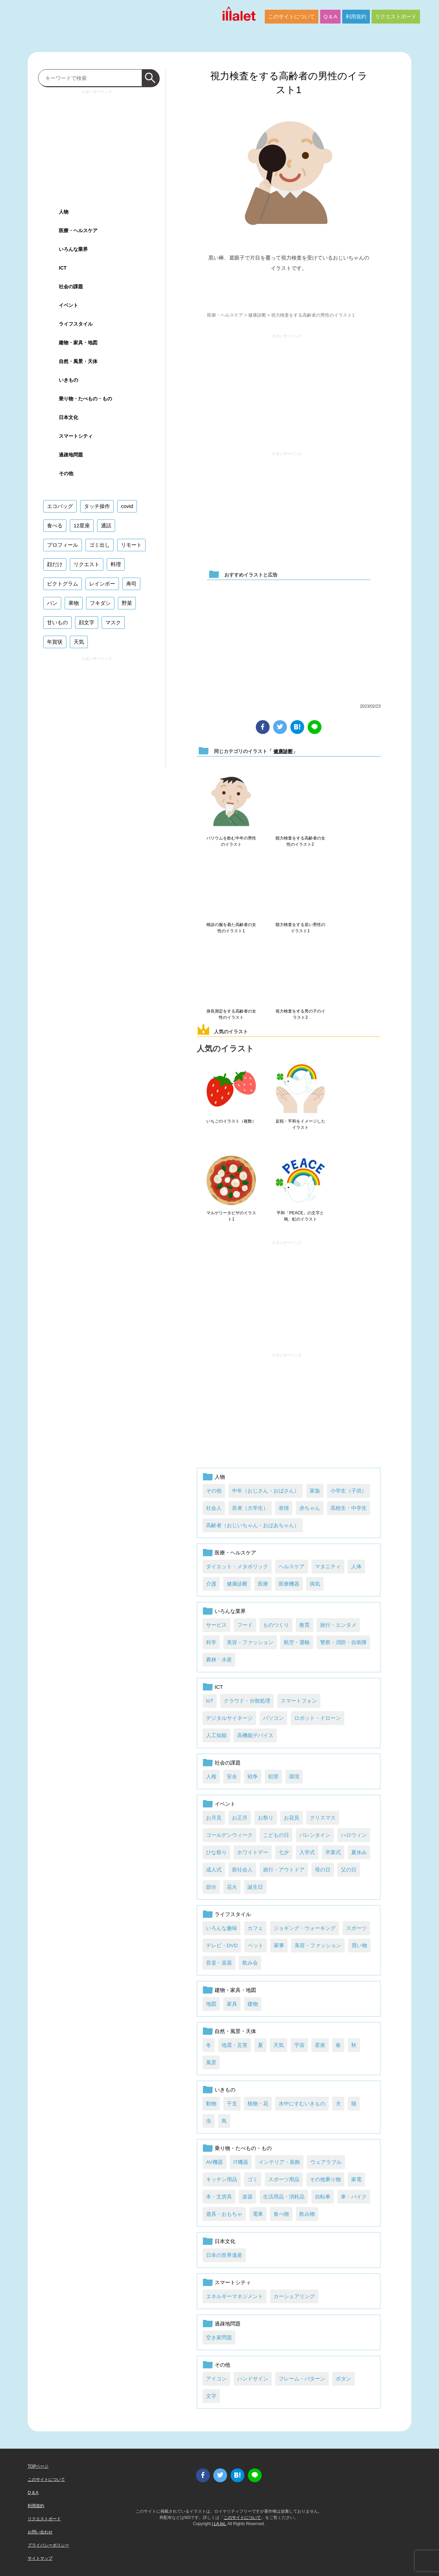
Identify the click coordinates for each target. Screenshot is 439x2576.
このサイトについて (291, 16)
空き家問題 (219, 2337)
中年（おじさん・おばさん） (265, 1491)
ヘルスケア (292, 1566)
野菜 (127, 603)
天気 (278, 2045)
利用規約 (356, 16)
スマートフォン (299, 1701)
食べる (55, 525)
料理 (116, 564)
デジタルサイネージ (229, 1718)
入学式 (307, 1852)
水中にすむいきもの (302, 2103)
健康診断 (257, 315)
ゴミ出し (99, 545)
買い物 (359, 1945)
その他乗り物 (325, 2179)
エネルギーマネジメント (234, 2296)
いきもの (225, 2090)
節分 (211, 1887)
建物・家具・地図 (235, 1990)
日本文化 (225, 2241)
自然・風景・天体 (235, 2031)
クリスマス (323, 1818)
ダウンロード (289, 289)
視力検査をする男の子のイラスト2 (300, 1014)
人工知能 (216, 1735)
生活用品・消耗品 (284, 2196)
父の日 (348, 1869)
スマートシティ (233, 2282)
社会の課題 (228, 1763)
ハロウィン (354, 1835)
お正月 (239, 1818)
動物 (211, 2103)
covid (127, 506)
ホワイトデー (252, 1852)
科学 (211, 1642)
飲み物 (307, 2214)
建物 (252, 2004)
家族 (315, 1491)
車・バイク (354, 2196)
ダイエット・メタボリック (237, 1566)
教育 (304, 1625)
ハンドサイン (252, 2379)
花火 (232, 1887)
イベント (225, 1804)
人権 (211, 1776)
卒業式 (333, 1852)
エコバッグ (60, 506)
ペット (255, 1945)
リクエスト (87, 564)
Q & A (330, 16)
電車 (258, 2214)
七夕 (284, 1852)
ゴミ (252, 2179)
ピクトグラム (62, 584)
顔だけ (55, 564)
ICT (219, 1687)
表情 (284, 1508)
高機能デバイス (255, 1735)
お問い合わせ (40, 2532)
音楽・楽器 (219, 1963)
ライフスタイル (233, 1914)
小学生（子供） (348, 1491)
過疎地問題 (228, 2323)
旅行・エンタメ (338, 1625)
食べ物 (281, 2214)
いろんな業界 (230, 1611)
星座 (320, 2045)
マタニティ (328, 1566)
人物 (220, 1477)
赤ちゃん (309, 1508)
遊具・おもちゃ (224, 2214)
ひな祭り (216, 1852)
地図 (211, 2004)
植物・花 (257, 2103)
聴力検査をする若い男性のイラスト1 (300, 927)
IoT (210, 1701)
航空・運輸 (297, 1642)
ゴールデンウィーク (229, 1835)
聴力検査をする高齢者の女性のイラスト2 (300, 841)
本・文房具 (219, 2196)
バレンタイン (314, 1835)
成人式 (214, 1869)
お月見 (214, 1818)
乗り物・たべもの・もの (243, 2148)
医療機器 (289, 1584)
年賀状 (55, 642)
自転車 (322, 2196)
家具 (232, 2004)
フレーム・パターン (302, 2379)
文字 (211, 2396)
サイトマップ (40, 2558)
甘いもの (57, 622)
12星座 (82, 525)
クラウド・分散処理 (247, 1701)
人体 (356, 1566)
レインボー (102, 584)
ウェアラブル (326, 2162)
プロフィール (62, 545)
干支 (232, 2103)
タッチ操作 (97, 506)
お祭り (265, 1818)
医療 (263, 1584)
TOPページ (38, 2466)
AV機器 (214, 2162)
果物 (73, 603)
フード (245, 1625)
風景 (211, 2062)
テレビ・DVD (222, 1945)
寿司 (131, 584)
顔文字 (86, 622)
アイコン (216, 2379)
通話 (106, 525)
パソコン (273, 1718)
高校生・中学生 (348, 1508)
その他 (214, 1491)
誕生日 (255, 1887)
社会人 (214, 1508)
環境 (294, 1776)
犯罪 (273, 1776)
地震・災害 (234, 2045)
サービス (216, 1625)
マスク (113, 622)
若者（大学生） (250, 1508)
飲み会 (250, 1963)
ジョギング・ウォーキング (304, 1928)
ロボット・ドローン (317, 1718)
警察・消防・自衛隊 (343, 1642)
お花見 (291, 1818)
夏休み (359, 1852)
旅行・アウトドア (284, 1869)
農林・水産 (219, 1659)
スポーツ (356, 1928)
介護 (211, 1584)
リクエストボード (396, 16)
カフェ (255, 1928)
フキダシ (100, 603)
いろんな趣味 (221, 1928)
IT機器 (240, 2162)
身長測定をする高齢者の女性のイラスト (231, 1014)
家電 (356, 2179)
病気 (315, 1584)
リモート (131, 545)
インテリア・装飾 (279, 2162)
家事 (279, 1945)
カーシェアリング (294, 2296)
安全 (232, 1776)
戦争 (252, 1776)
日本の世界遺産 (224, 2255)
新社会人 (242, 1869)
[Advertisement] (286, 389)
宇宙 (299, 2045)
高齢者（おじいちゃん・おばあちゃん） (252, 1525)
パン (52, 603)
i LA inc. (219, 2523)
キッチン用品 (221, 2179)
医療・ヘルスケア (225, 315)
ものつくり (276, 1625)
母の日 (322, 1869)
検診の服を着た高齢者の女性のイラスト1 (231, 927)
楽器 (247, 2196)
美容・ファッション (250, 1642)
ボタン (343, 2379)
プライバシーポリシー (48, 2545)
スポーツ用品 (283, 2179)
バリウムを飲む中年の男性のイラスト (231, 841)
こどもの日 (276, 1835)
